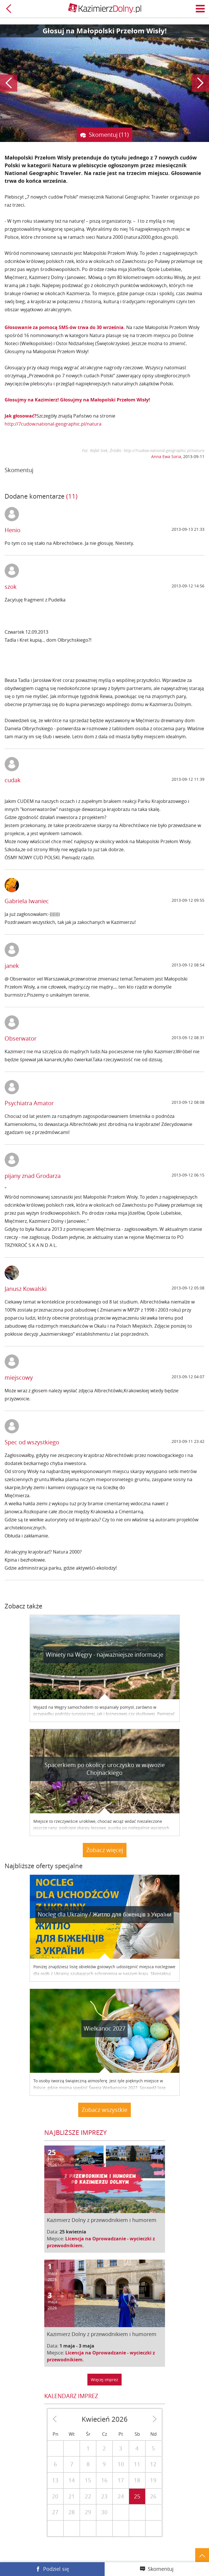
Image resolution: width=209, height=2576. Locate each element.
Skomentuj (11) (109, 135)
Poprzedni (8, 83)
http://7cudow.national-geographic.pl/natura (53, 424)
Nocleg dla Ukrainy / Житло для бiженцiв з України (104, 1914)
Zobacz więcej (104, 1850)
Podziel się (56, 2568)
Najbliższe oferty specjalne (44, 1866)
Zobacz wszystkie (104, 2110)
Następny (200, 83)
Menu (200, 8)
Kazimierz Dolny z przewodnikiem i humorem (101, 2219)
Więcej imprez (104, 2379)
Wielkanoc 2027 (104, 2028)
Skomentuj (161, 2568)
